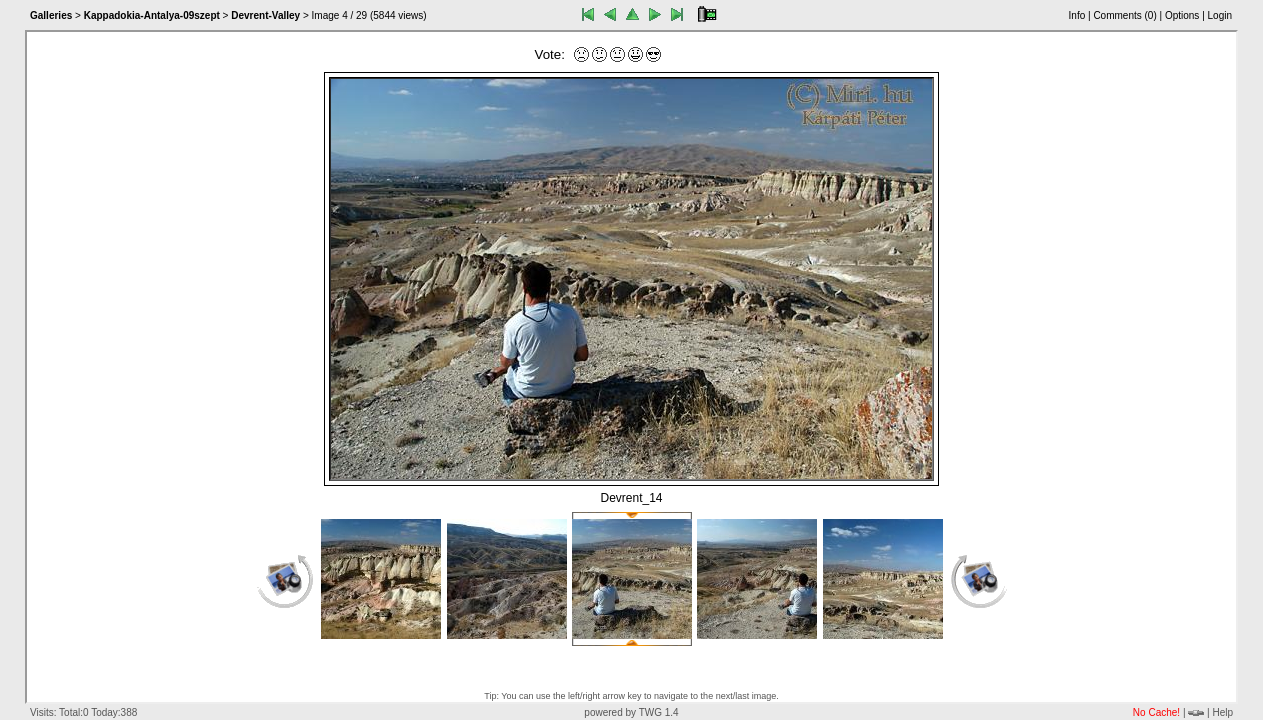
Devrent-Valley (265, 15)
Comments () (1124, 15)
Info (1077, 15)
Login (1220, 15)
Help (1222, 712)
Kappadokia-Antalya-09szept (152, 15)
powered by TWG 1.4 (631, 712)
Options (1182, 15)
